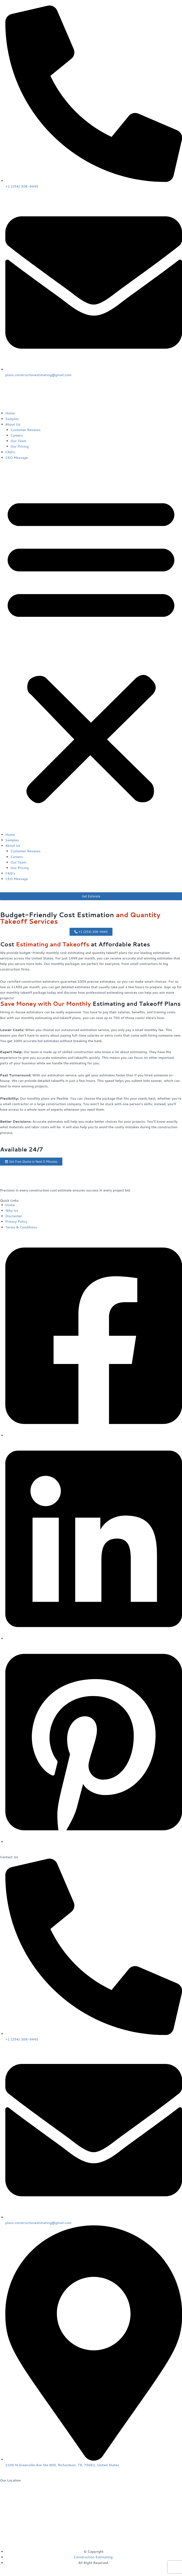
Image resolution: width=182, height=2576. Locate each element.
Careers (16, 435)
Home (10, 412)
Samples (12, 418)
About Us (12, 424)
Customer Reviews (25, 429)
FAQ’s (10, 451)
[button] (91, 649)
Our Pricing (19, 446)
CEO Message (16, 457)
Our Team (18, 440)
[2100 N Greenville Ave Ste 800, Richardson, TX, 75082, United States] (91, 2512)
